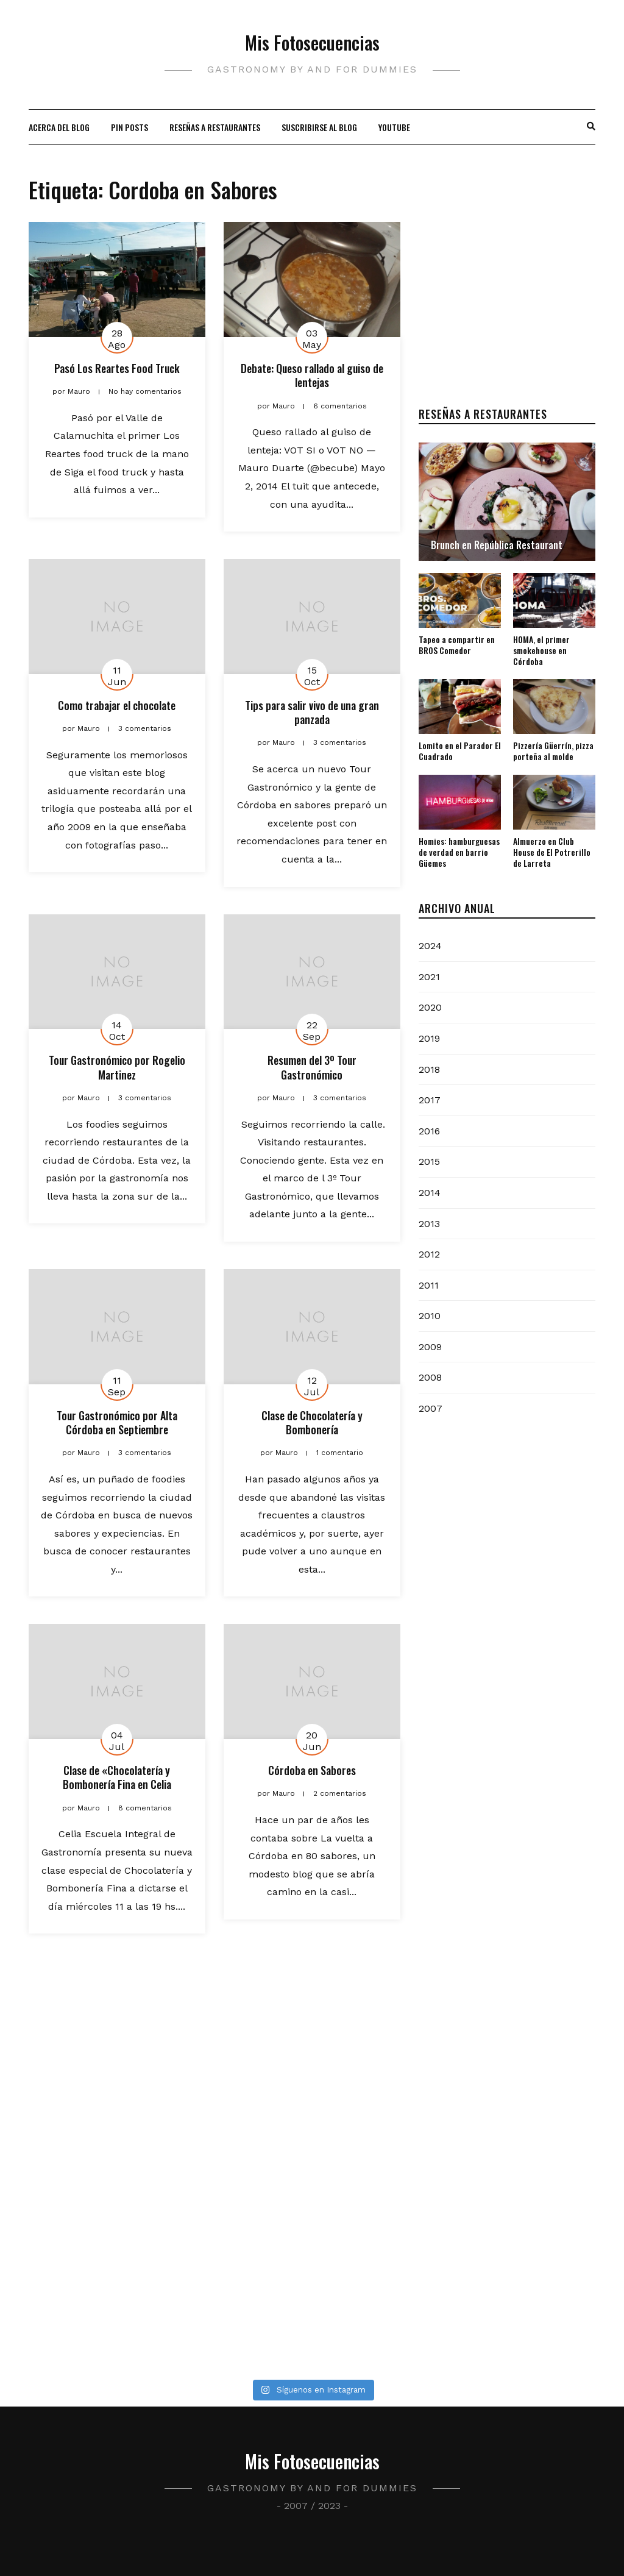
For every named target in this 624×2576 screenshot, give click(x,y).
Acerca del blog (59, 127)
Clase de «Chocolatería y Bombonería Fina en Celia (117, 1777)
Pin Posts (129, 127)
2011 (429, 1285)
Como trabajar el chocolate (117, 705)
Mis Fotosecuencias (312, 42)
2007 (430, 1408)
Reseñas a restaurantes (214, 127)
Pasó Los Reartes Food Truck (117, 368)
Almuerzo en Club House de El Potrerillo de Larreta (551, 851)
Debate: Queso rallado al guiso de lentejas (312, 375)
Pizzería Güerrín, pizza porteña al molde (553, 751)
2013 (429, 1223)
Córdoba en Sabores (312, 1770)
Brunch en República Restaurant (496, 545)
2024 (430, 946)
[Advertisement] (507, 298)
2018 (429, 1069)
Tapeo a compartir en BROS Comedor (457, 644)
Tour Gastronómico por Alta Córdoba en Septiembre (117, 1422)
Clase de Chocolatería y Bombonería (312, 1422)
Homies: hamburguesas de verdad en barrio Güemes (459, 851)
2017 (430, 1100)
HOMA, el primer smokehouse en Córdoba (541, 650)
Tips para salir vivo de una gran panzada (312, 712)
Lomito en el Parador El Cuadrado (460, 751)
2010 (430, 1316)
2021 (429, 977)
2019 (429, 1038)
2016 (429, 1131)
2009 (430, 1347)
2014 (430, 1192)
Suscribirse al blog (319, 127)
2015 (429, 1161)
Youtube (394, 127)
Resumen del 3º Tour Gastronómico (312, 1067)
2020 (430, 1007)
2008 (430, 1377)
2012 (429, 1254)
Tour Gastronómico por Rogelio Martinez (117, 1067)
